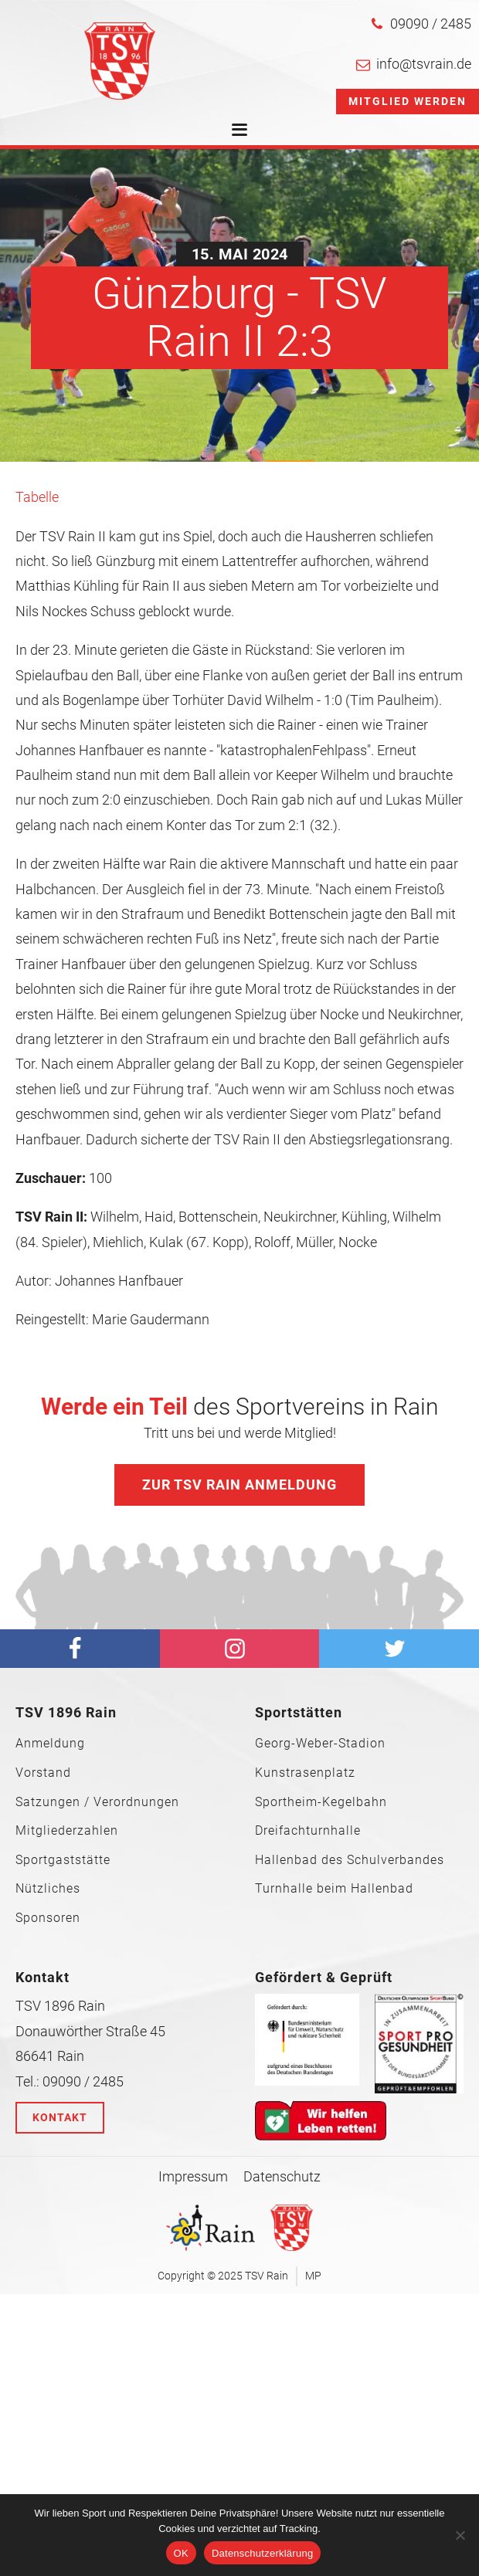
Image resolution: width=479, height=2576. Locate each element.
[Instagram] (240, 1648)
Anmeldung (50, 1744)
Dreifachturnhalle (308, 1831)
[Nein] (459, 2535)
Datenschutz (282, 2176)
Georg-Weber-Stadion (320, 1744)
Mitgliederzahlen (66, 1831)
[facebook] (80, 1648)
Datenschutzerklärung (262, 2553)
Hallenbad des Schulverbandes (349, 1860)
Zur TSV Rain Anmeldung (239, 1484)
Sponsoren (47, 1918)
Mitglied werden (407, 101)
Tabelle (37, 497)
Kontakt (59, 2117)
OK (181, 2553)
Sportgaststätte (62, 1860)
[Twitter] (399, 1648)
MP (313, 2275)
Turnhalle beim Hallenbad (334, 1889)
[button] (420, 24)
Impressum (193, 2176)
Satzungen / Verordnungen (97, 1802)
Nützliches (47, 1889)
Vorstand (43, 1773)
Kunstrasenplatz (305, 1773)
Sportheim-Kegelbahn (321, 1802)
